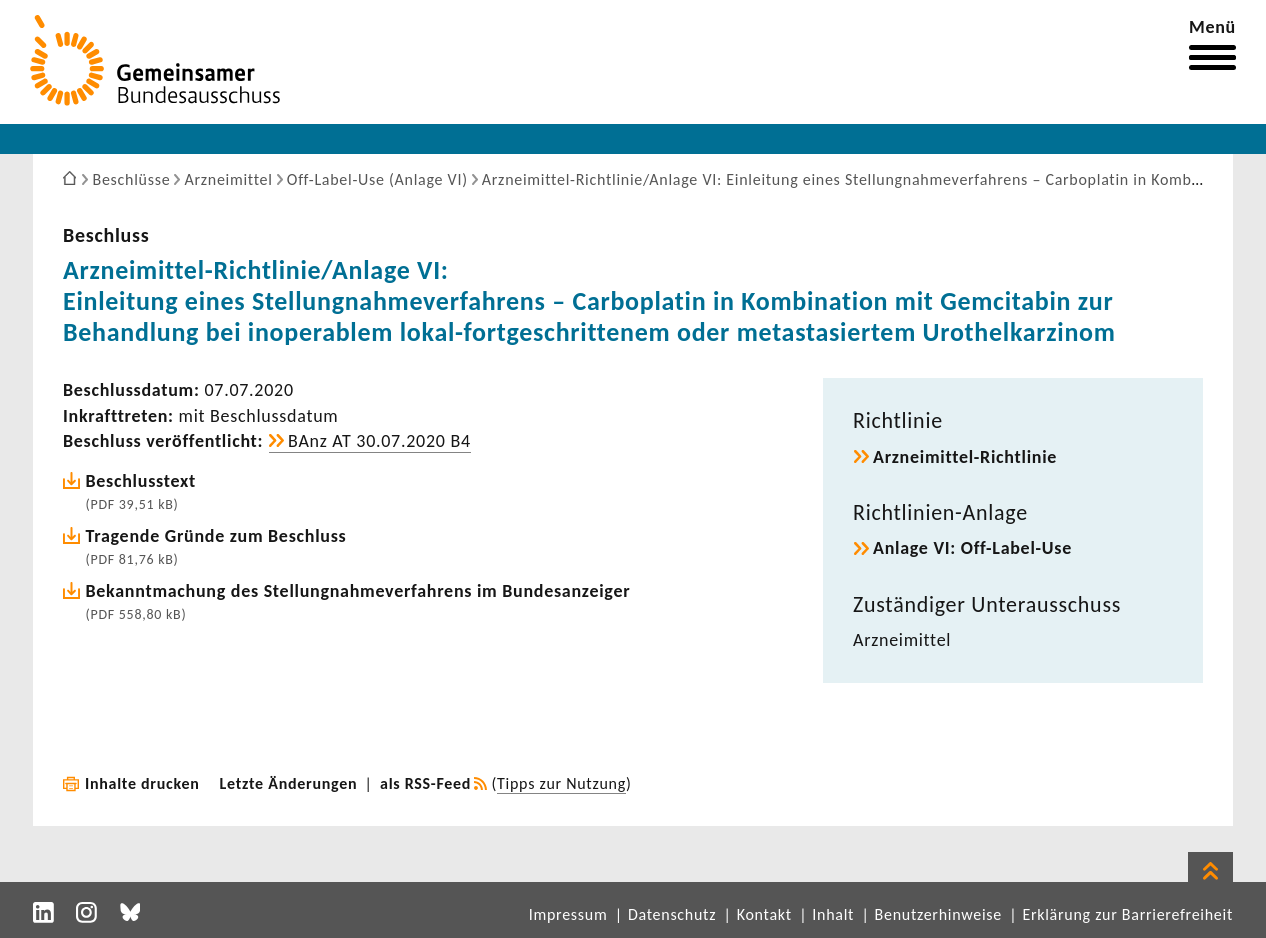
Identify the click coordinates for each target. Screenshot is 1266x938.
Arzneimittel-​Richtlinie (965, 457)
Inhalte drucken (142, 783)
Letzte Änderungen (289, 783)
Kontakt (764, 914)
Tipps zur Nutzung (561, 783)
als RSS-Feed (425, 783)
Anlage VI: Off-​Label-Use (972, 548)
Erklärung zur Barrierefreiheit (1127, 914)
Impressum (568, 914)
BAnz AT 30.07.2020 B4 (379, 441)
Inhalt (833, 914)
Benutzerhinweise (938, 914)
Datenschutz (672, 914)
